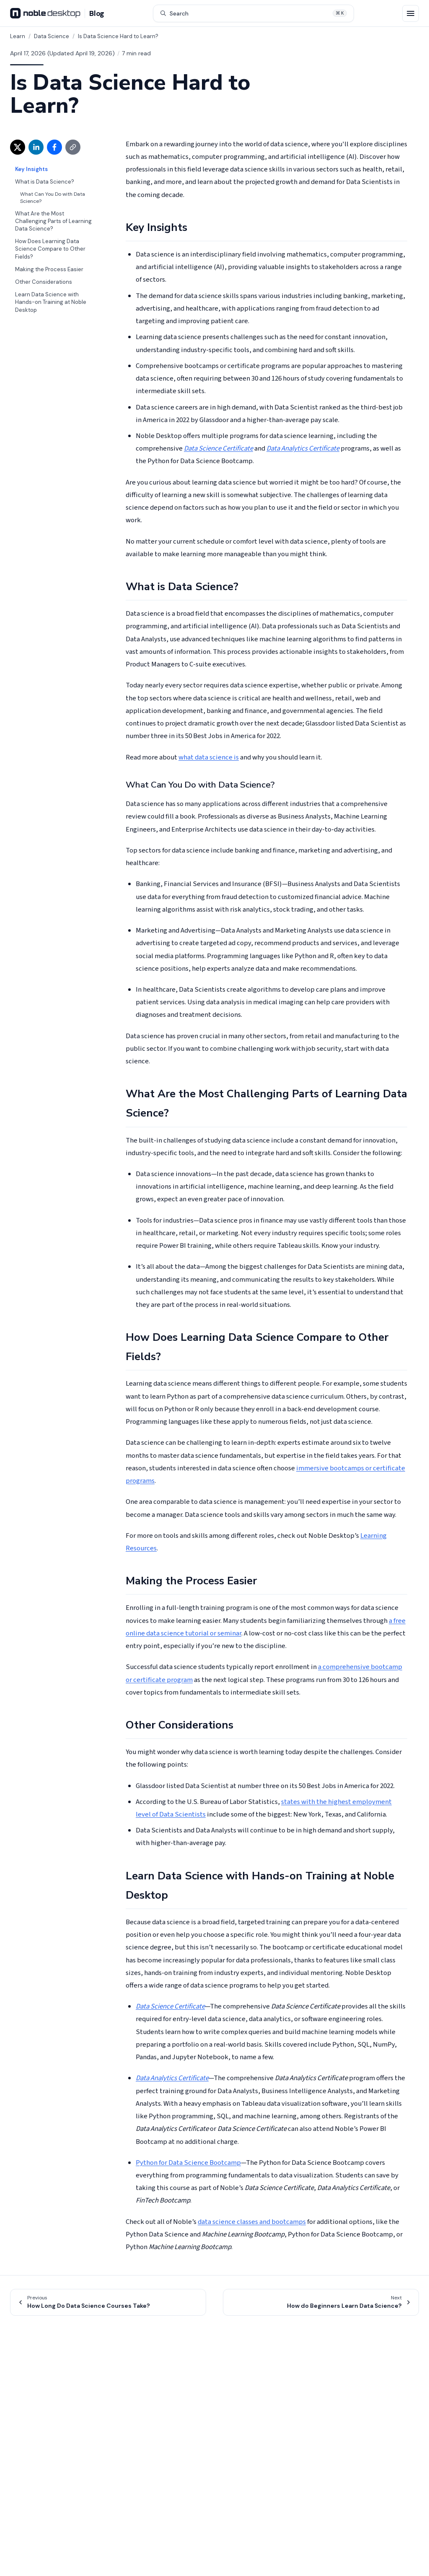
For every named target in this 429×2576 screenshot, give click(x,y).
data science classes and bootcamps (252, 2222)
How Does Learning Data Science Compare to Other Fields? (50, 249)
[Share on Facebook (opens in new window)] (54, 147)
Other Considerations (43, 281)
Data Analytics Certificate (302, 448)
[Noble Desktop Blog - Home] (57, 13)
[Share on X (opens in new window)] (17, 147)
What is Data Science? (44, 181)
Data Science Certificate (218, 448)
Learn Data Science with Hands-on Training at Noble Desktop (50, 302)
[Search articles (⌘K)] (253, 13)
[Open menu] (410, 13)
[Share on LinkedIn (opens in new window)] (36, 147)
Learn (17, 36)
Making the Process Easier (49, 269)
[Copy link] (72, 147)
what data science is (208, 757)
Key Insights (31, 169)
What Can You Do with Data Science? (52, 198)
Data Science (51, 36)
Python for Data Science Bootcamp (188, 2163)
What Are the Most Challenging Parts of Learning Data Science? (53, 221)
